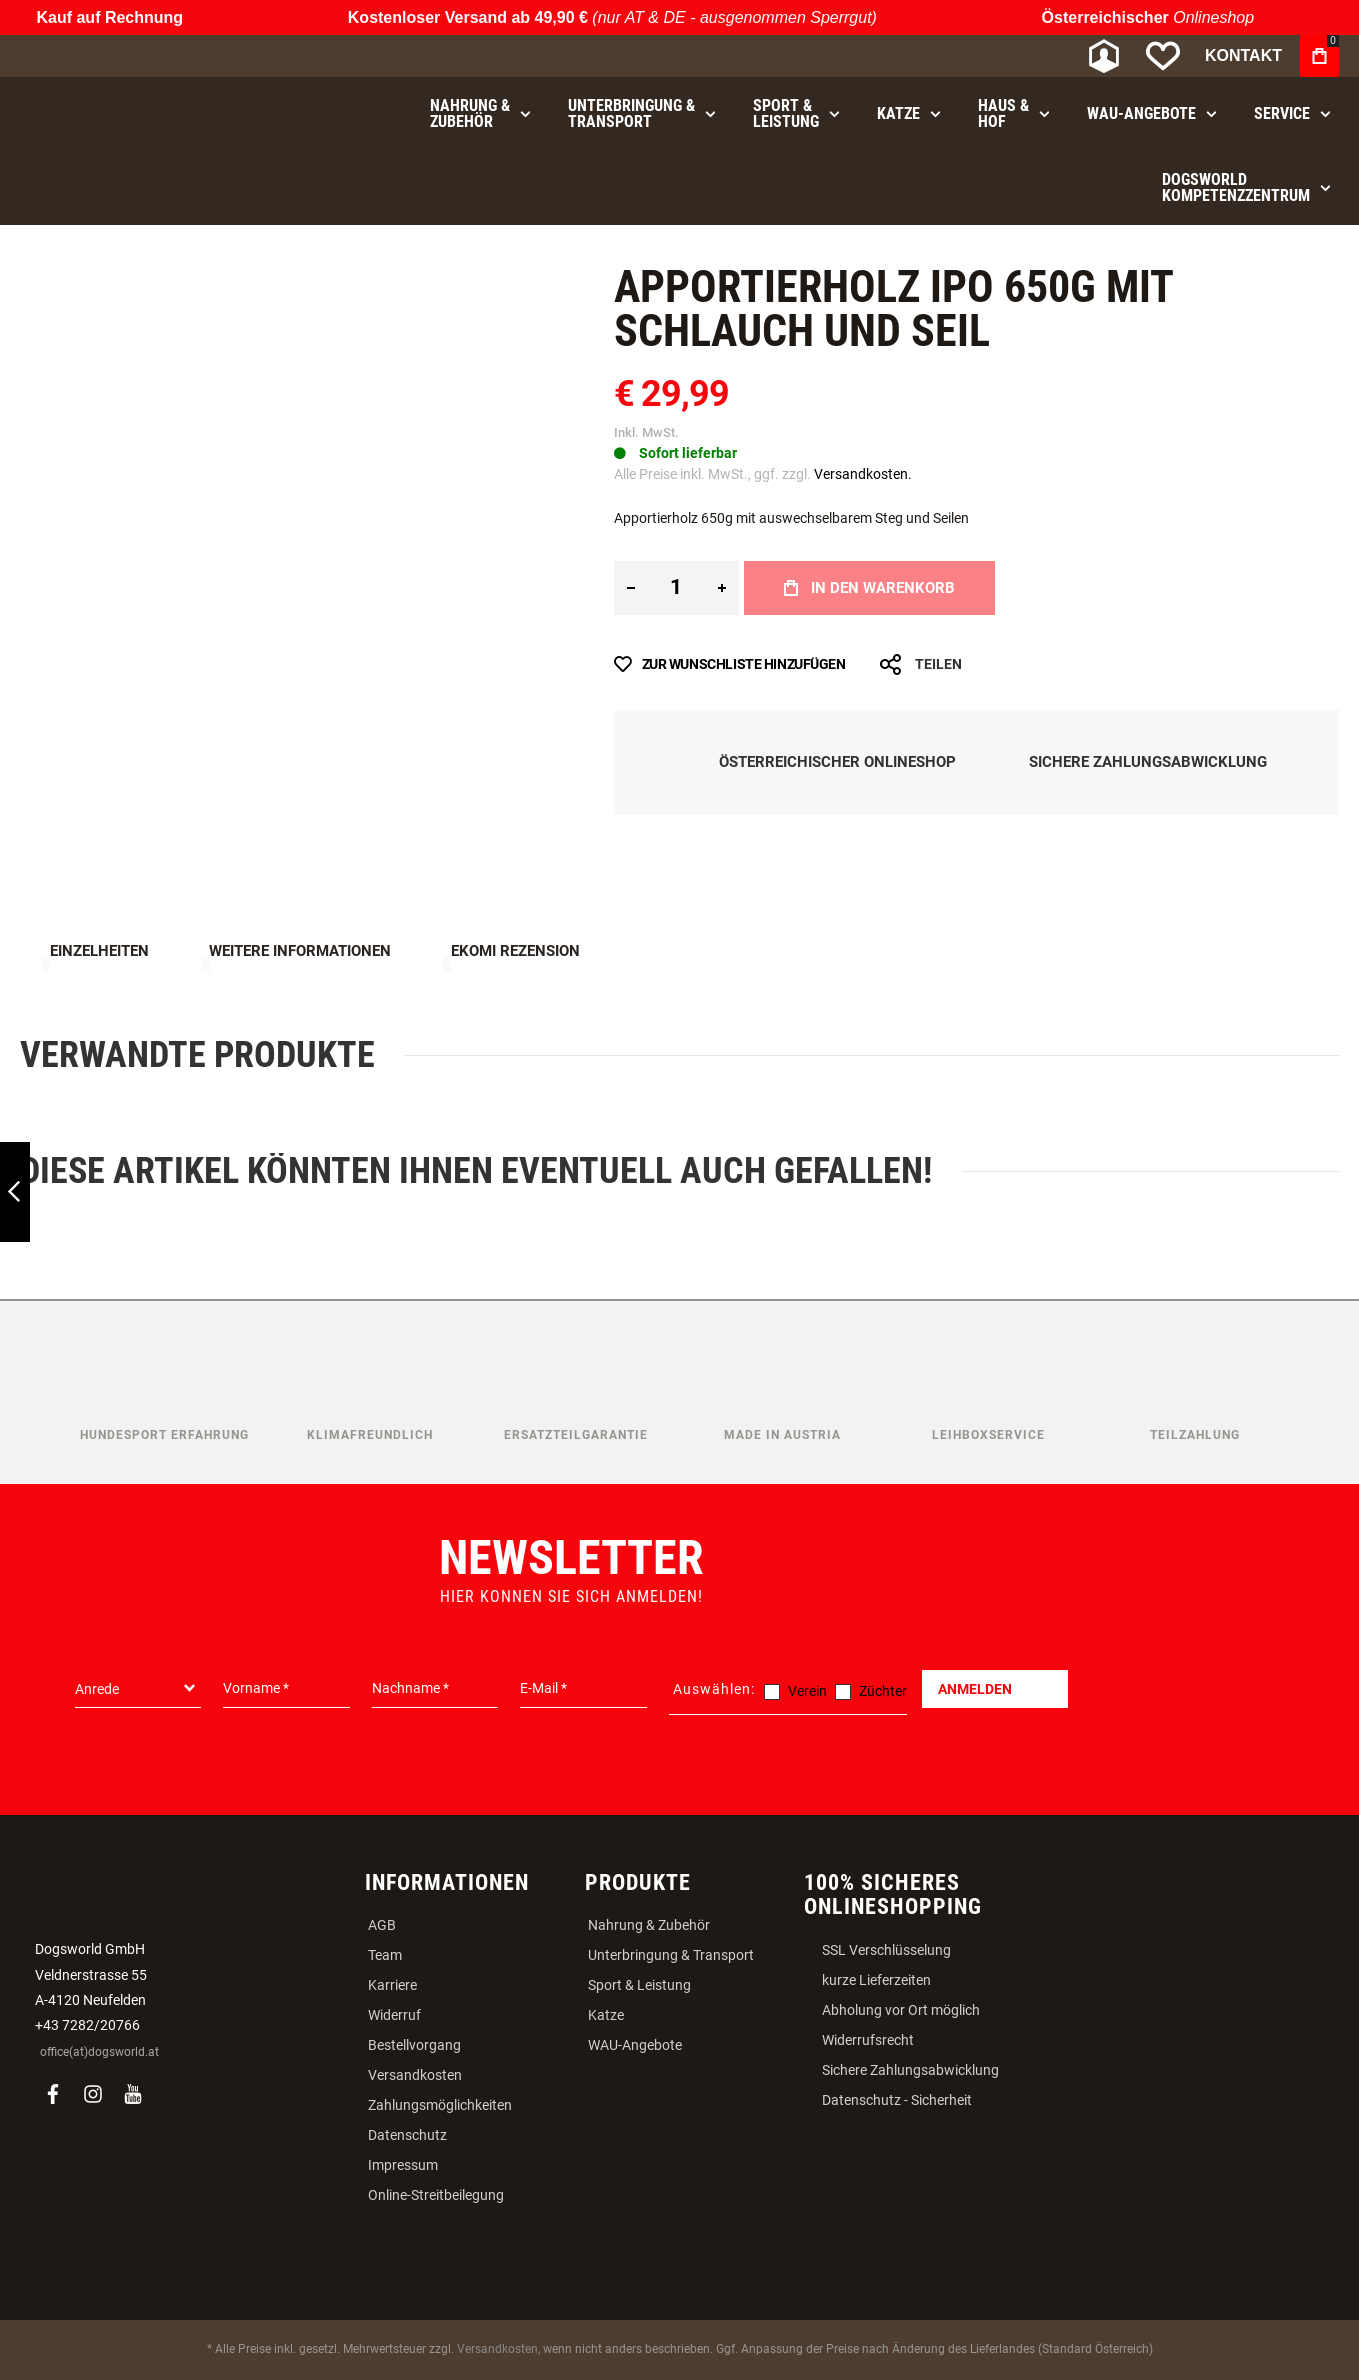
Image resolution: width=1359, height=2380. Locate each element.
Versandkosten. (863, 474)
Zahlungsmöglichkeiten (440, 2105)
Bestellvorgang (414, 2045)
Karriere (392, 1985)
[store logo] (125, 56)
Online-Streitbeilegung (436, 2195)
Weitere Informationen (300, 951)
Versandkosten (415, 2075)
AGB (382, 1925)
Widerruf (394, 2015)
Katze (606, 2015)
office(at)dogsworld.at (99, 2052)
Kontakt (1243, 55)
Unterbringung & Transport (671, 1955)
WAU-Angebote (635, 2045)
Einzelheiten (99, 951)
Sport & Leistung (639, 1985)
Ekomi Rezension (515, 951)
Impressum (403, 2165)
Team (385, 1955)
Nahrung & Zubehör (649, 1925)
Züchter (883, 1691)
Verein (807, 1691)
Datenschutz (407, 2135)
